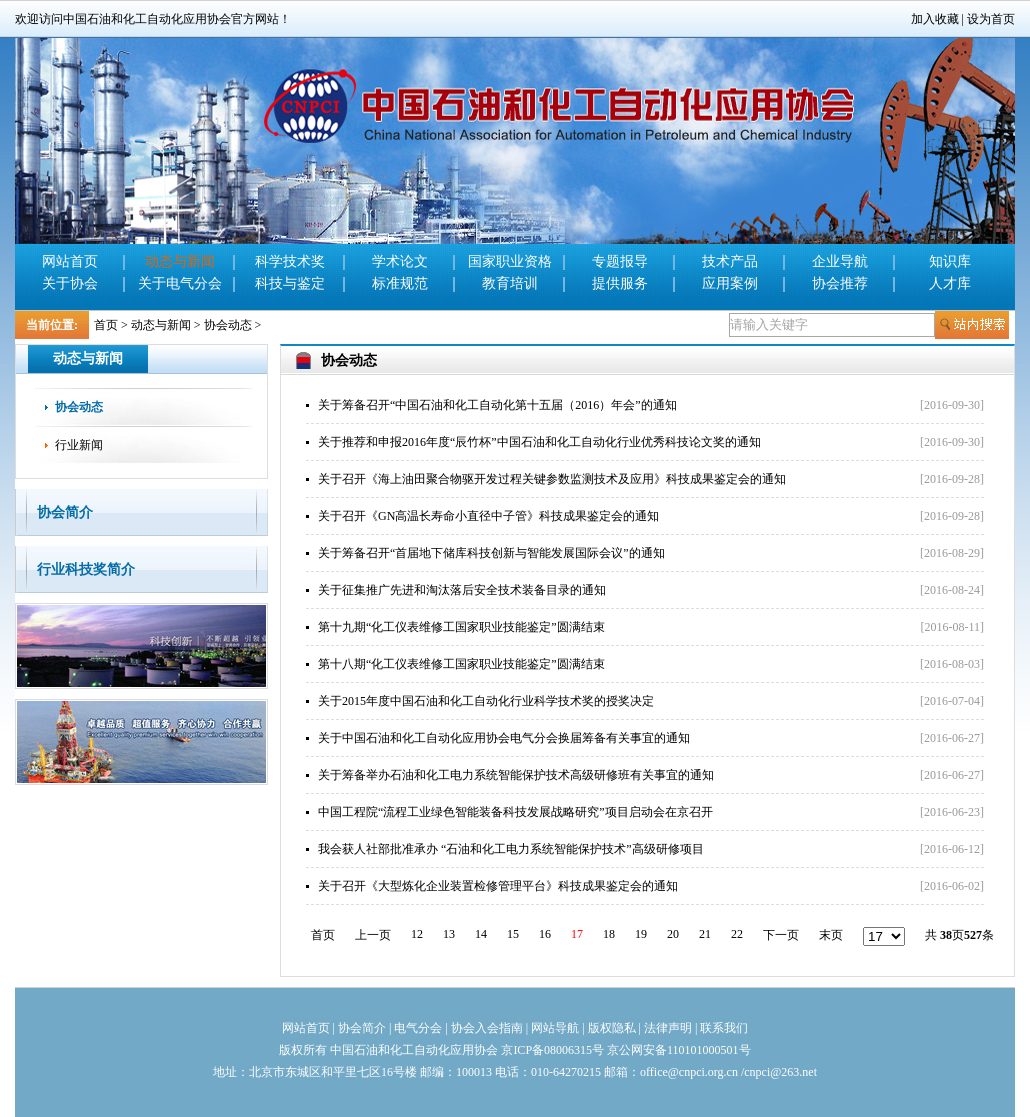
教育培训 (510, 283)
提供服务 (620, 283)
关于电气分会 (180, 283)
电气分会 (418, 1028)
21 (705, 934)
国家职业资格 (510, 261)
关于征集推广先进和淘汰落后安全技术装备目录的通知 (462, 590)
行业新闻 (79, 445)
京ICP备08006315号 (552, 1050)
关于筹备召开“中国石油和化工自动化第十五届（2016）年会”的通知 (497, 405)
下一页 (781, 935)
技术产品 (730, 261)
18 (609, 934)
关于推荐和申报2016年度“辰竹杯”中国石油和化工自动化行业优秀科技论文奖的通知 (539, 442)
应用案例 (730, 283)
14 (481, 934)
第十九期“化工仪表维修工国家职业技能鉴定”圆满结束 (461, 627)
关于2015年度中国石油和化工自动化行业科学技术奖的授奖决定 (486, 701)
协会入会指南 (487, 1028)
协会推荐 (840, 283)
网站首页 (70, 261)
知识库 (950, 261)
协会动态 (228, 325)
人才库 (950, 283)
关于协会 (70, 283)
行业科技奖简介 (86, 569)
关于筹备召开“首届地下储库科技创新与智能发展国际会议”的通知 (491, 553)
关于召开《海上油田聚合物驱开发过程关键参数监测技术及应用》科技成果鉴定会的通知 (552, 479)
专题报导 (620, 261)
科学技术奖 (290, 261)
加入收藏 (935, 19)
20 (673, 934)
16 (545, 934)
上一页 (373, 935)
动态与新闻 (180, 261)
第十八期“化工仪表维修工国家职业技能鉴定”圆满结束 (461, 664)
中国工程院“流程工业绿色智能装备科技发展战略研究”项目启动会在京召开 (515, 812)
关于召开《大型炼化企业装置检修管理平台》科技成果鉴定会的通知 (498, 886)
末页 (831, 935)
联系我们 (724, 1028)
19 (641, 934)
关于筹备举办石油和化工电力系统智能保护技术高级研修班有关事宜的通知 (516, 775)
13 (449, 934)
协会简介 (65, 512)
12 (417, 934)
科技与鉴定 (290, 283)
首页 (106, 325)
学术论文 (400, 261)
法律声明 (668, 1028)
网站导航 (555, 1028)
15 (513, 934)
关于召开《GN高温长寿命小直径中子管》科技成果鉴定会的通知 (488, 516)
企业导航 (840, 261)
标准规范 (400, 283)
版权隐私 (612, 1028)
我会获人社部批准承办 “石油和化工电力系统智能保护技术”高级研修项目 (511, 849)
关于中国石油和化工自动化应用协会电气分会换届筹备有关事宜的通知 (504, 738)
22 (737, 934)
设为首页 (991, 19)
